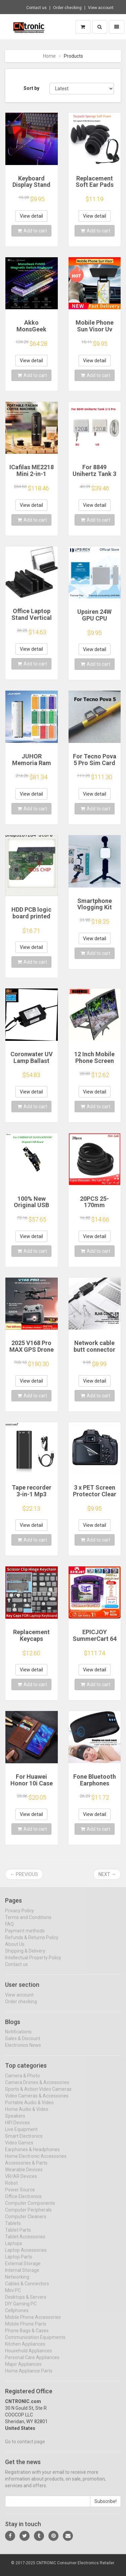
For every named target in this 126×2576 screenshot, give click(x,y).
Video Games (19, 2148)
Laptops (13, 2248)
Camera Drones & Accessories (37, 2087)
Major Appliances (23, 2369)
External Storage (23, 2268)
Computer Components (30, 2208)
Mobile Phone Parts (25, 2329)
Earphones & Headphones (32, 2154)
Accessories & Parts (26, 2168)
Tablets (13, 2228)
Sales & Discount (22, 2044)
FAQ (9, 1929)
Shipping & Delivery (25, 1956)
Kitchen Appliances (25, 2349)
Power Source (20, 2195)
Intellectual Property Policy (33, 1963)
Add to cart (32, 230)
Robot (11, 2188)
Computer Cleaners (25, 2221)
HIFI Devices (17, 2128)
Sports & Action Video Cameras (38, 2094)
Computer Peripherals (28, 2215)
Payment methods (25, 1936)
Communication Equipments (35, 2342)
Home (49, 56)
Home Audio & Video (26, 2114)
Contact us (36, 7)
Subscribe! (105, 2506)
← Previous (24, 1874)
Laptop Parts (18, 2262)
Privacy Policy (19, 1916)
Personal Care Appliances (32, 2362)
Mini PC (13, 2295)
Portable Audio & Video (29, 2107)
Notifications (18, 2037)
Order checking (67, 7)
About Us (15, 1949)
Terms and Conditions (28, 1922)
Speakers (15, 2121)
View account (101, 7)
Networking (17, 2282)
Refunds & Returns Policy (31, 1942)
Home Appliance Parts (28, 2376)
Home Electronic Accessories (36, 2161)
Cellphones (17, 2315)
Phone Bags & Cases (27, 2336)
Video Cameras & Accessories (37, 2101)
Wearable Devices (24, 2175)
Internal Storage (22, 2275)
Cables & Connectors (27, 2289)
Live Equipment (21, 2134)
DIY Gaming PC (21, 2309)
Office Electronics (23, 2201)
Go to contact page (25, 2447)
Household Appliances (28, 2356)
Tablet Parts (18, 2235)
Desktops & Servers (25, 2302)
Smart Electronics (24, 2141)
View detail (31, 216)
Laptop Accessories (26, 2255)
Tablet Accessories (25, 2242)
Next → (107, 1874)
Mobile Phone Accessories (33, 2322)
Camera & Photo (22, 2081)
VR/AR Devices (21, 2181)
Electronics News (23, 2050)
